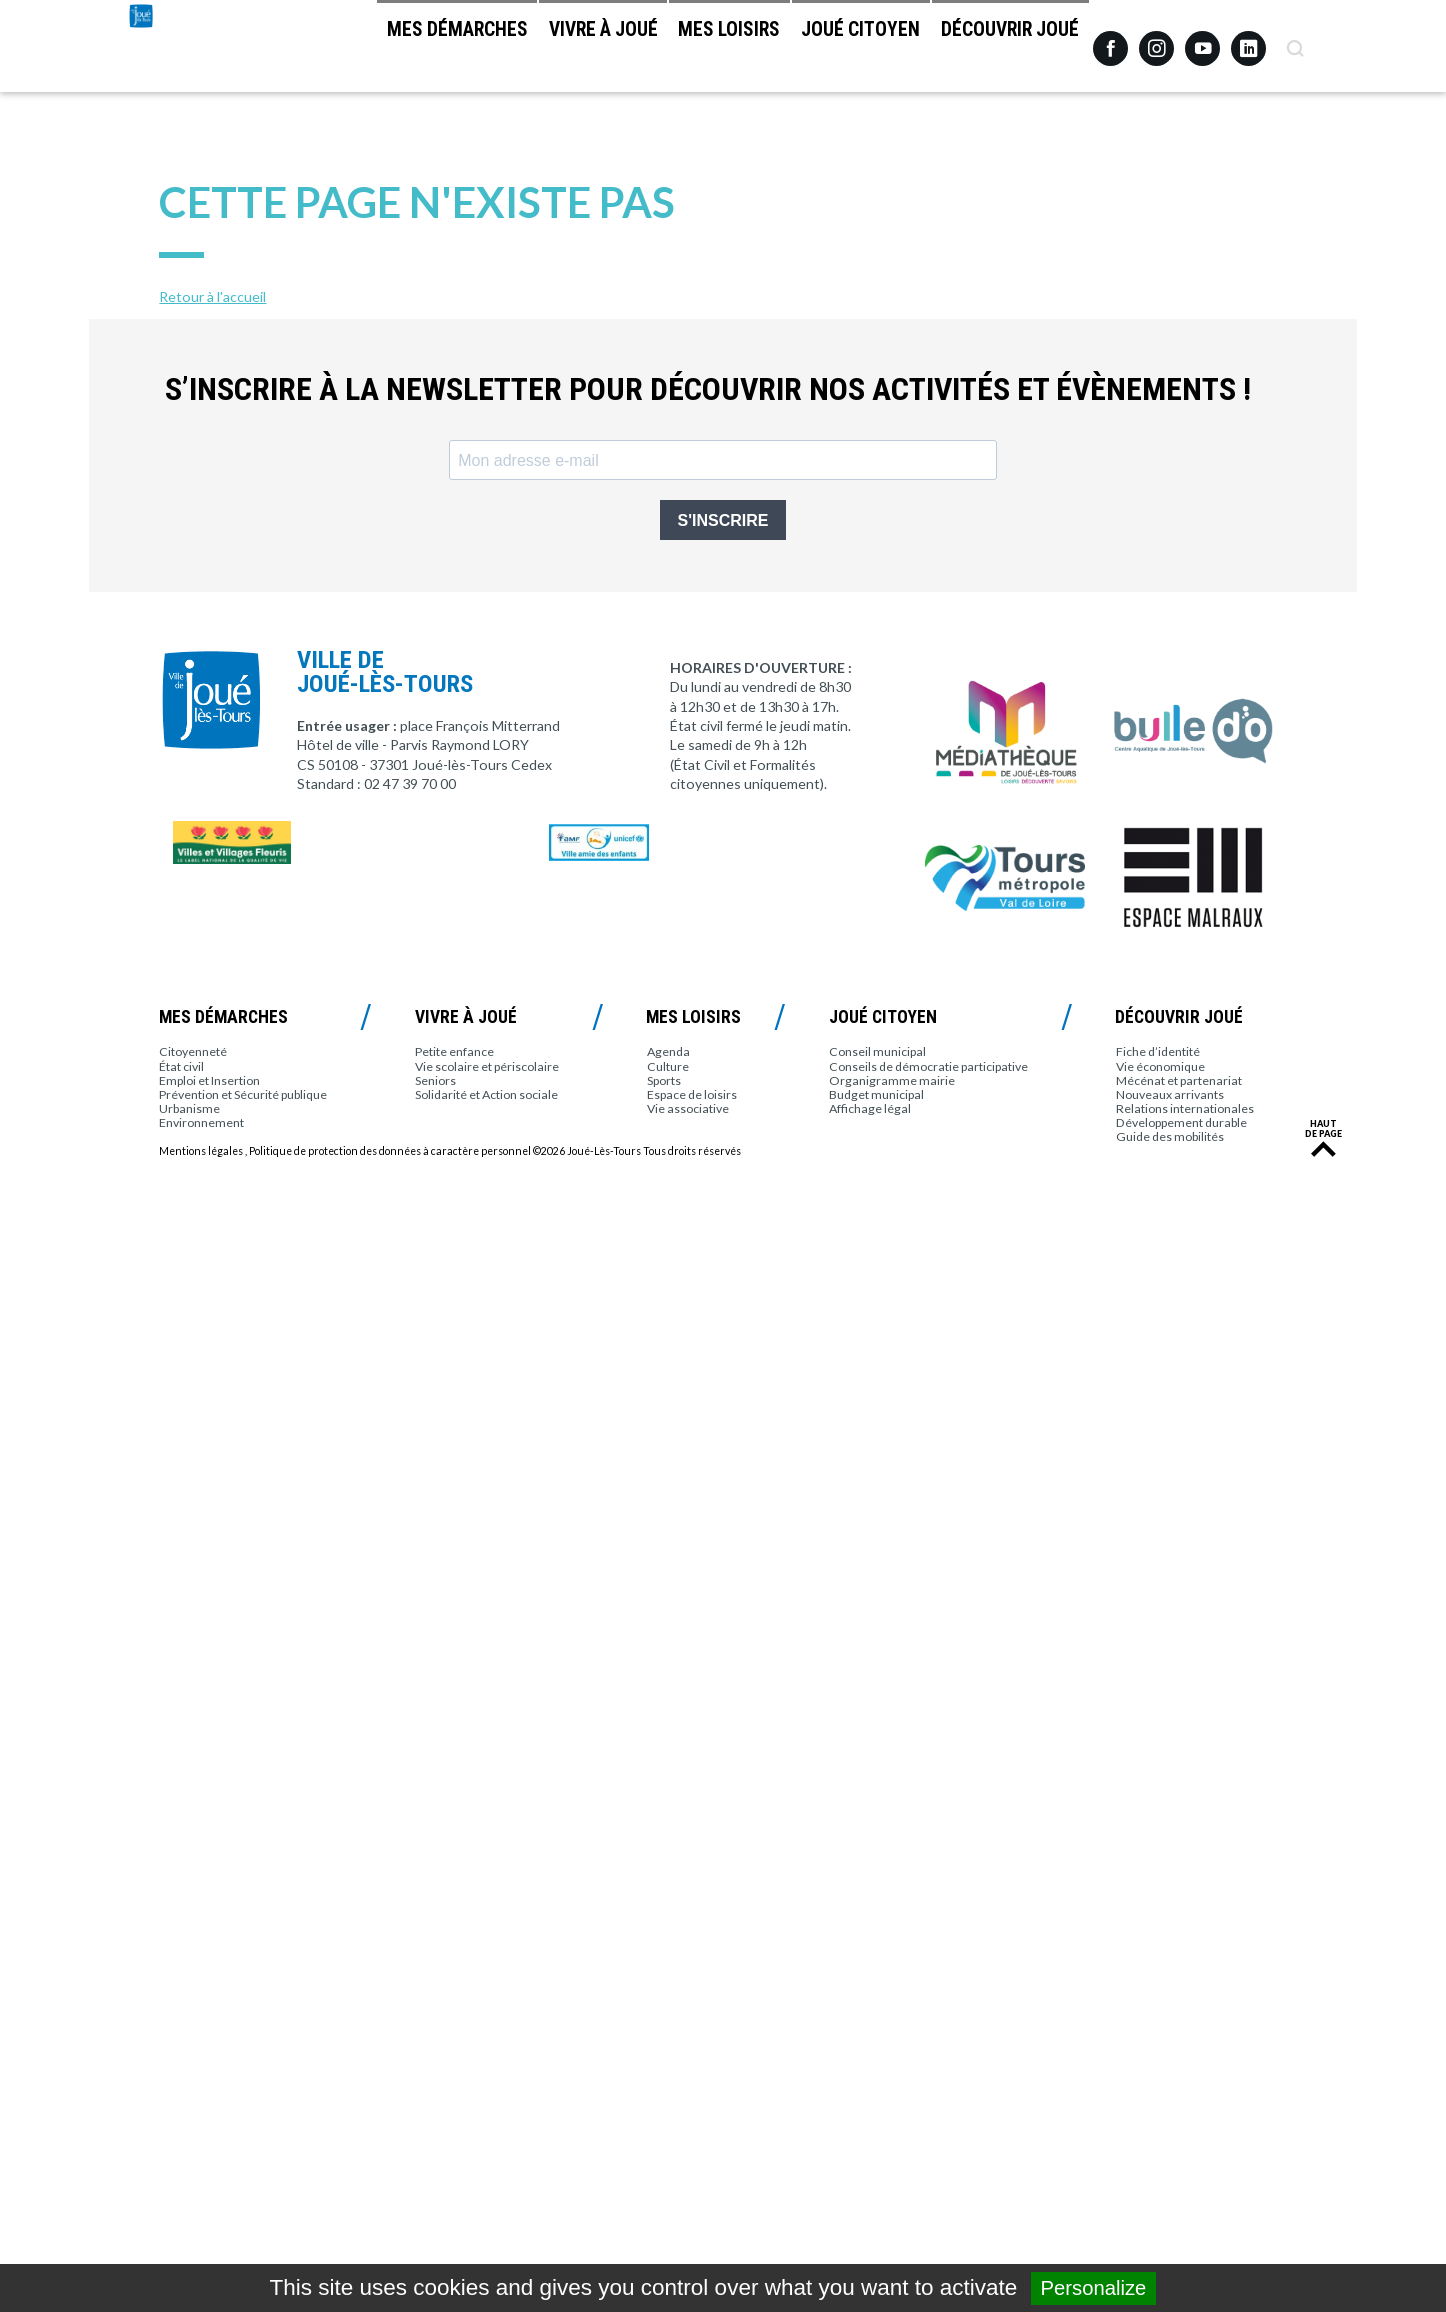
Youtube (1202, 41)
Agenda (668, 1051)
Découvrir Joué (1000, 50)
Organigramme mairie (892, 1080)
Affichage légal (870, 1108)
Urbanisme (189, 1108)
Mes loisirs (680, 50)
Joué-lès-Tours (195, 90)
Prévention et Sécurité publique (243, 1094)
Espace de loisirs (692, 1094)
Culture (668, 1066)
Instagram (1156, 39)
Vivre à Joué (533, 50)
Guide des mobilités (1170, 1136)
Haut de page (1323, 1129)
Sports (664, 1080)
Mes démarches (368, 50)
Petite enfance (454, 1051)
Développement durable (1181, 1122)
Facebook (1110, 41)
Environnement (201, 1122)
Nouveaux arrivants (1170, 1094)
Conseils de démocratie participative (928, 1066)
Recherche (1294, 41)
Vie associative (688, 1108)
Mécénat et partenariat (1179, 1080)
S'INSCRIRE (723, 520)
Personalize (1094, 2288)
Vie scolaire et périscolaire (487, 1066)
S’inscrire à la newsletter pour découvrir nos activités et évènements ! (708, 389)
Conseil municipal (877, 1051)
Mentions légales (201, 1151)
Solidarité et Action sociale (486, 1094)
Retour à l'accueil (212, 296)
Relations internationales (1185, 1108)
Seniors (435, 1080)
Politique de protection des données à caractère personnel (390, 1151)
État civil (181, 1066)
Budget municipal (876, 1094)
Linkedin (1248, 39)
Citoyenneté (193, 1051)
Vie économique (1160, 1066)
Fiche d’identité (1158, 1051)
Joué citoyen (831, 50)
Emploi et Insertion (209, 1080)
